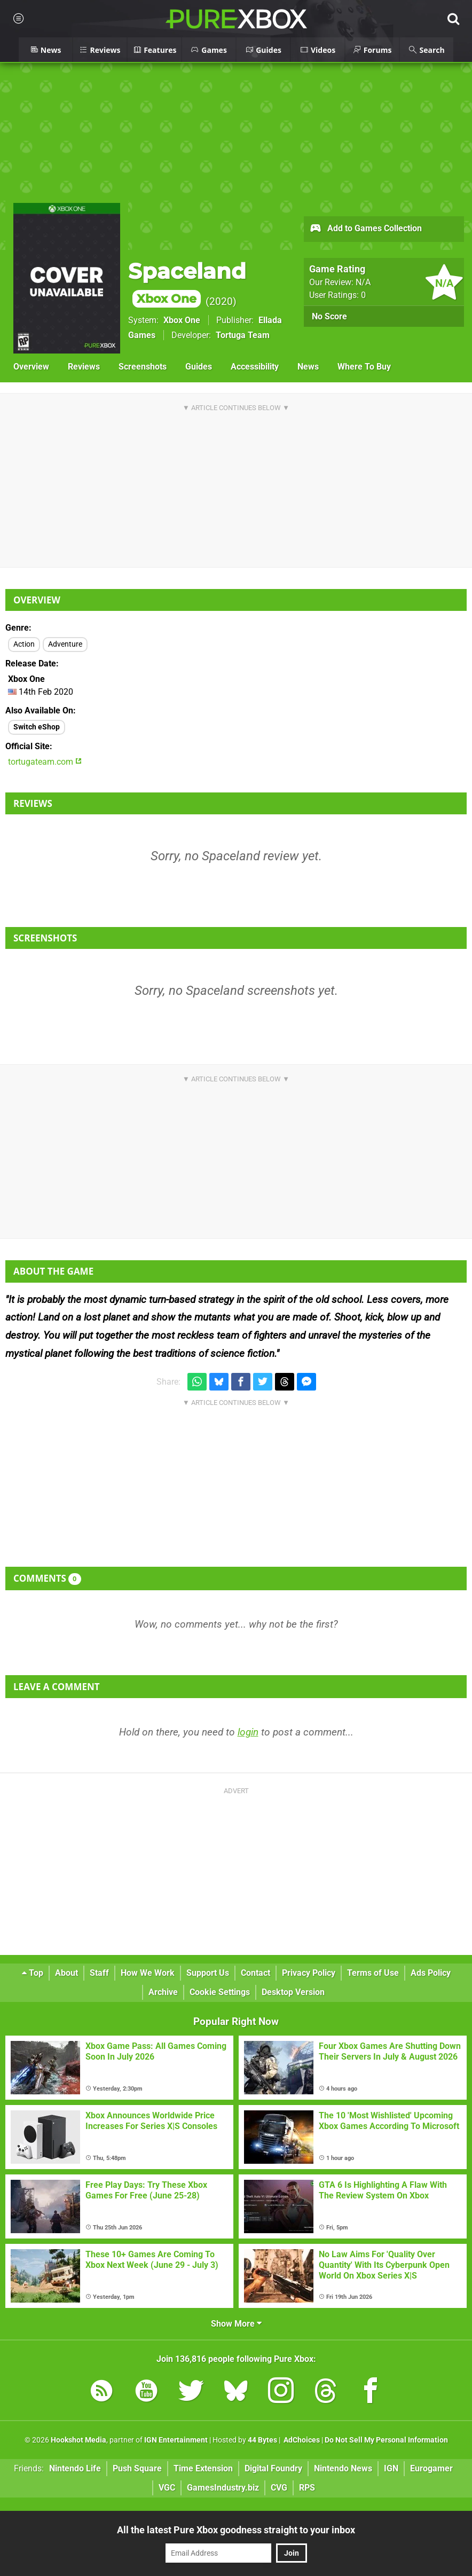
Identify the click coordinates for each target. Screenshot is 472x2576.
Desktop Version (293, 1992)
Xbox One (181, 320)
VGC (167, 2488)
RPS (307, 2488)
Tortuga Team (243, 335)
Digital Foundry (273, 2468)
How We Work (148, 1973)
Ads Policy (431, 1973)
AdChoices (301, 2440)
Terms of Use (373, 1973)
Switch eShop (36, 727)
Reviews (84, 367)
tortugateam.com (45, 762)
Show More (236, 2324)
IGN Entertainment (176, 2440)
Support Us (207, 1973)
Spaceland (187, 283)
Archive (163, 1992)
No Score (329, 316)
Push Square (137, 2468)
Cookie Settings (220, 1992)
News (308, 367)
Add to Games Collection (365, 229)
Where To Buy (364, 367)
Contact (255, 1973)
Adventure (65, 644)
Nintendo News (343, 2468)
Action (24, 644)
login (248, 1732)
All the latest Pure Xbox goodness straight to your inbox (236, 2529)
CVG (279, 2488)
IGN (391, 2468)
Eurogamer (431, 2468)
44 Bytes (262, 2440)
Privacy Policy (308, 1973)
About (66, 1973)
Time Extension (203, 2468)
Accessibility (255, 367)
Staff (99, 1973)
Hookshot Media (78, 2440)
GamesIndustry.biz (223, 2488)
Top (32, 1973)
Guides (198, 367)
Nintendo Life (75, 2468)
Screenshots (143, 367)
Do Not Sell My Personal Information (386, 2440)
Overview (31, 367)
